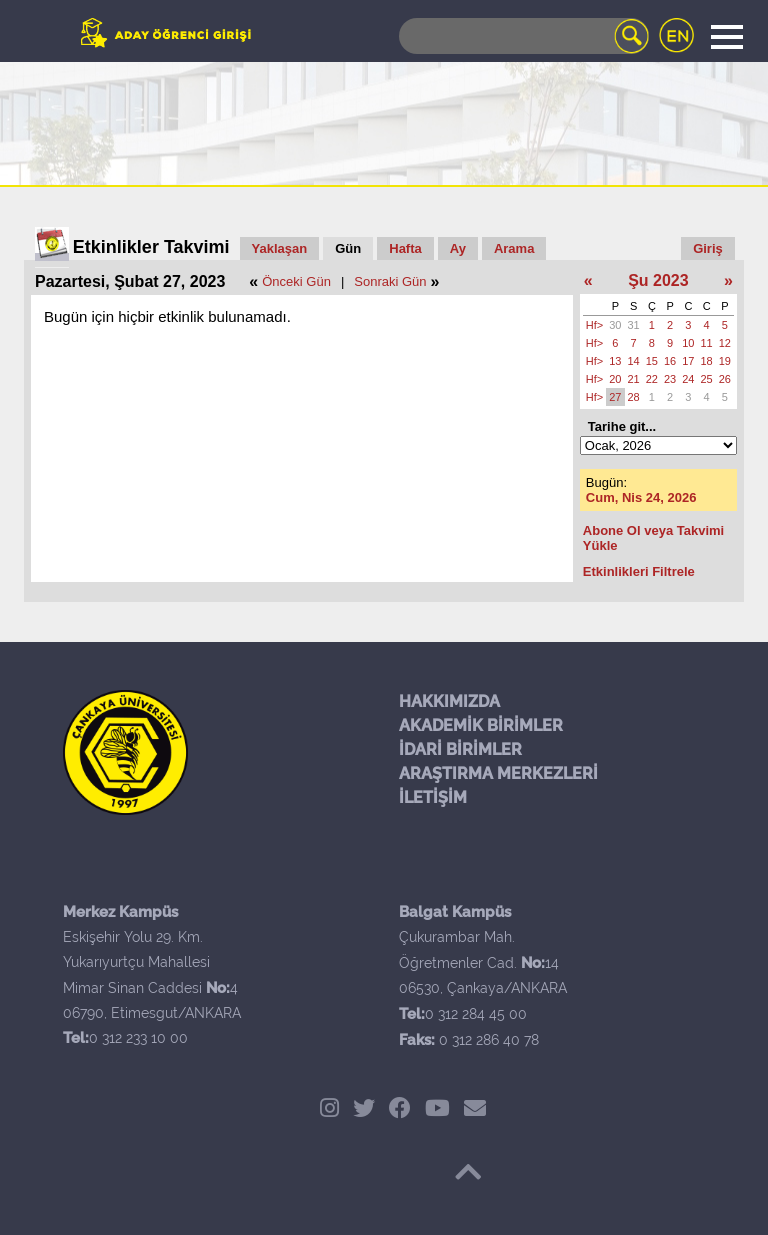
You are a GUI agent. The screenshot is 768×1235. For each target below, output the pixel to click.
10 (688, 343)
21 (634, 379)
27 (615, 397)
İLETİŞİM (433, 797)
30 (615, 325)
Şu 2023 (658, 280)
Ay (458, 248)
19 (725, 361)
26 (725, 379)
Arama (514, 248)
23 (670, 379)
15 (652, 361)
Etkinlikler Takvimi (151, 247)
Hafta (405, 248)
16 (670, 361)
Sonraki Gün (390, 281)
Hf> (594, 325)
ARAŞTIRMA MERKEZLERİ (498, 773)
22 (652, 379)
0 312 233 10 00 (138, 1038)
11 (707, 343)
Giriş (708, 248)
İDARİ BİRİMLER (460, 749)
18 (707, 361)
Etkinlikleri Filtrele (639, 571)
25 (707, 379)
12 (725, 343)
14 (634, 361)
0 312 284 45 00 (476, 1014)
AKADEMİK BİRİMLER (481, 725)
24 (688, 379)
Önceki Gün (296, 281)
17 (688, 361)
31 (634, 325)
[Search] (524, 36)
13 (615, 361)
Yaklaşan (280, 248)
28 (634, 397)
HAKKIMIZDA (449, 701)
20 (615, 379)
